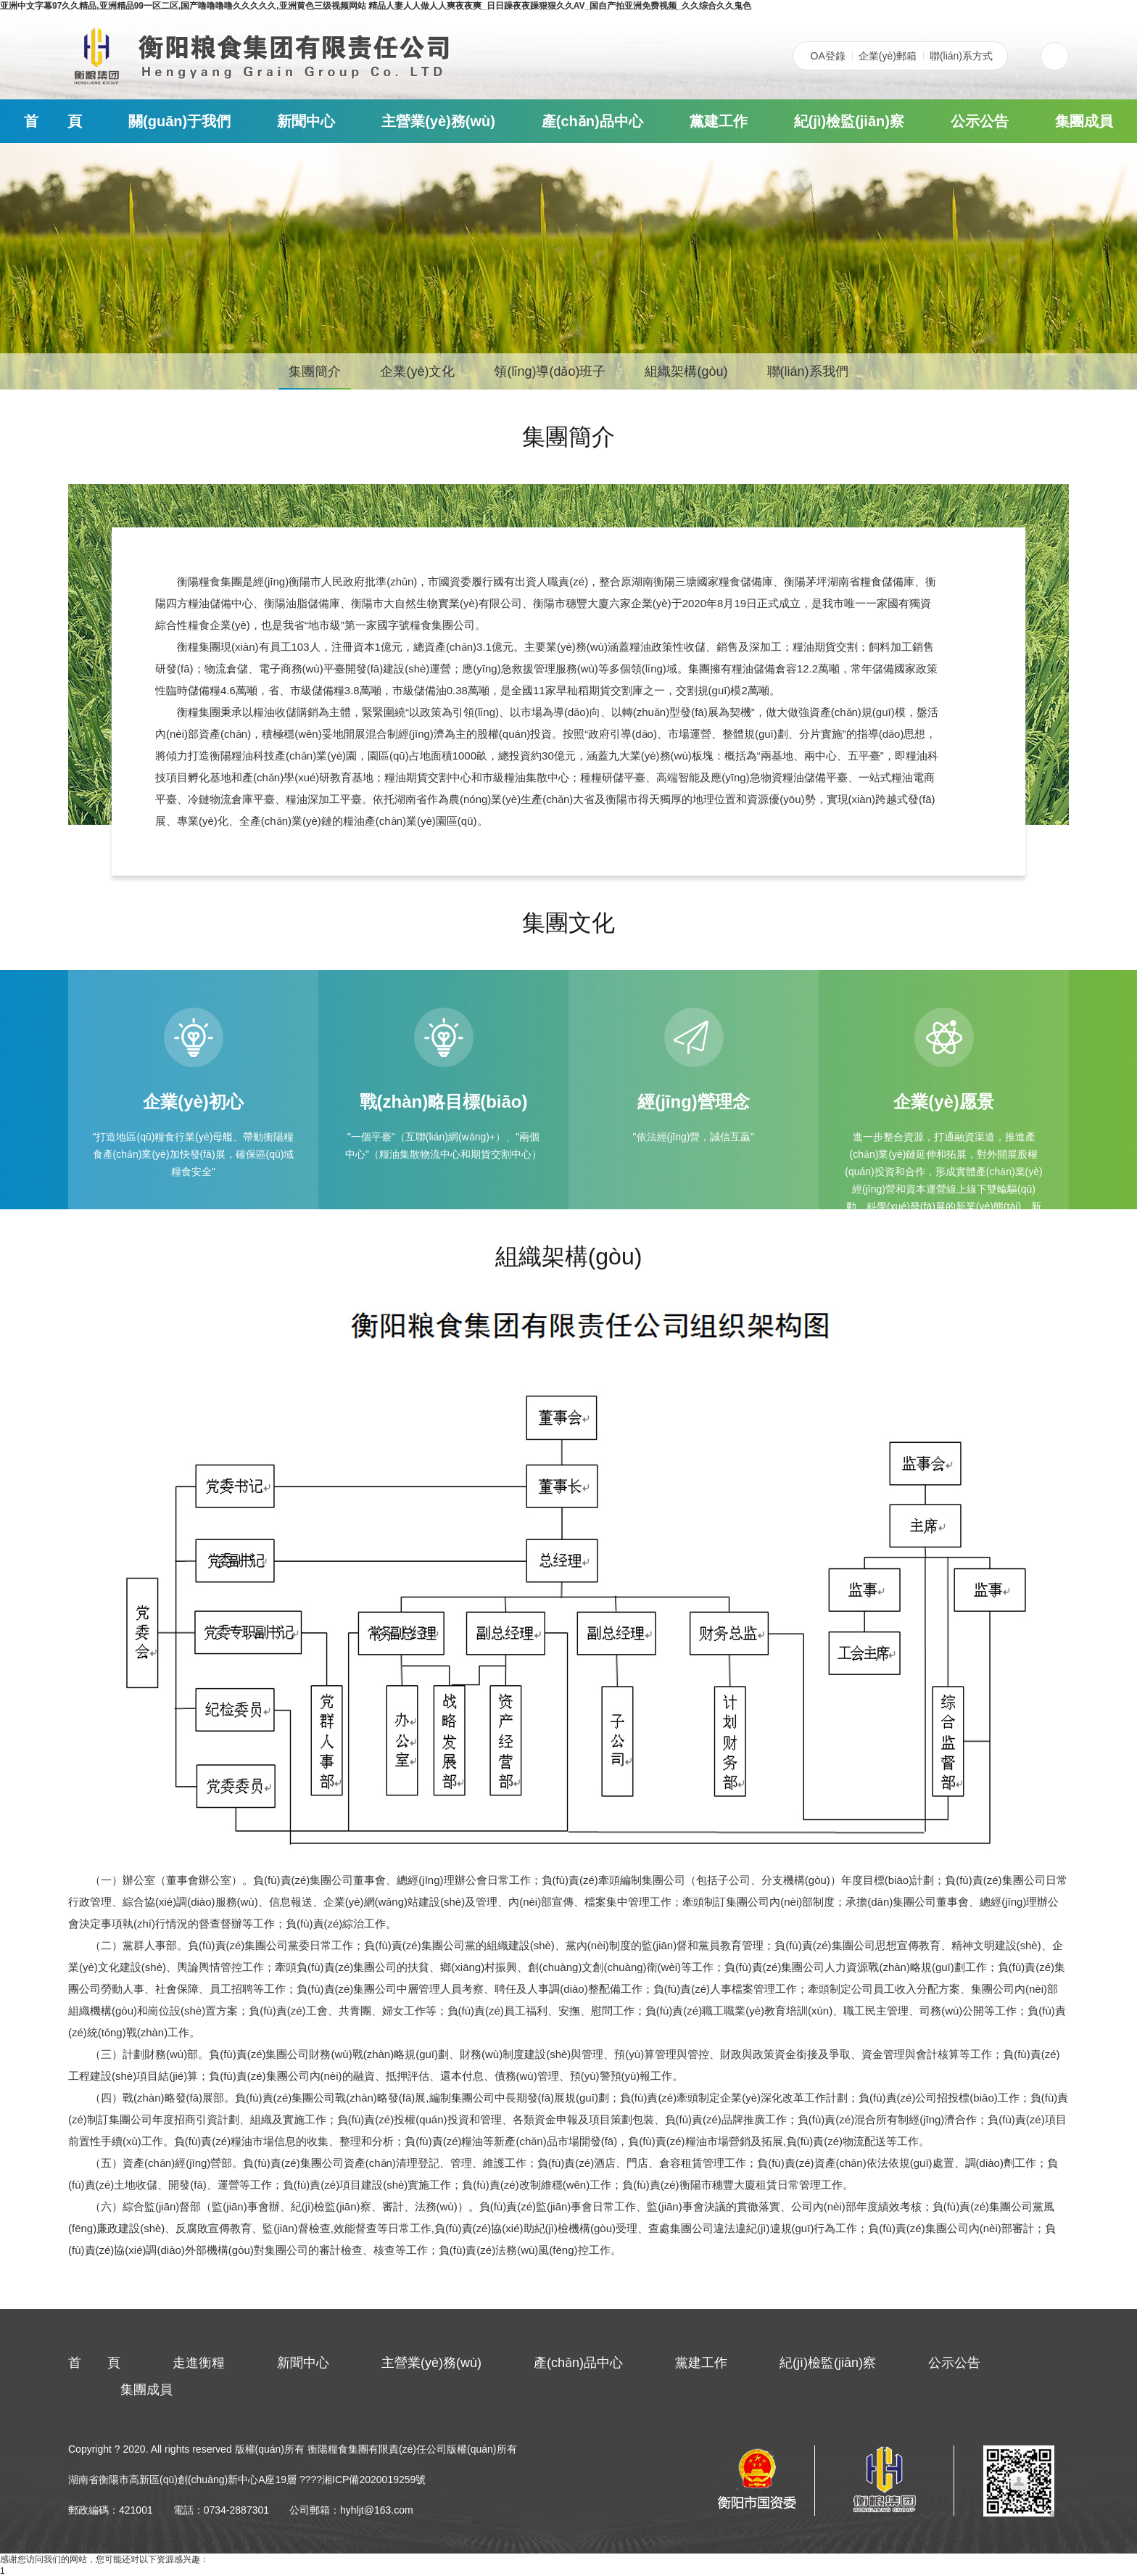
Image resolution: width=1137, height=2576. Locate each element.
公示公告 (980, 121)
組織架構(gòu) (686, 371)
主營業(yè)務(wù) (438, 121)
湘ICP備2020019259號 (374, 2479)
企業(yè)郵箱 (888, 56)
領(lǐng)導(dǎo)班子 (549, 371)
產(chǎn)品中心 (592, 121)
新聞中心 (306, 121)
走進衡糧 (199, 2362)
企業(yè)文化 (417, 371)
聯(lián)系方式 (961, 56)
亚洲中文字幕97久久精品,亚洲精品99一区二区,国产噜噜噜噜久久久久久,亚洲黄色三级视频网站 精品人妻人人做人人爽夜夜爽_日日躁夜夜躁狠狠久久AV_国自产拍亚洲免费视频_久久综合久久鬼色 (375, 6)
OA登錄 (828, 56)
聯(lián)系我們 (807, 371)
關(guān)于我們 (179, 121)
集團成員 (1084, 121)
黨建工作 (719, 121)
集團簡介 (315, 371)
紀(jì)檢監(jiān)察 (849, 121)
